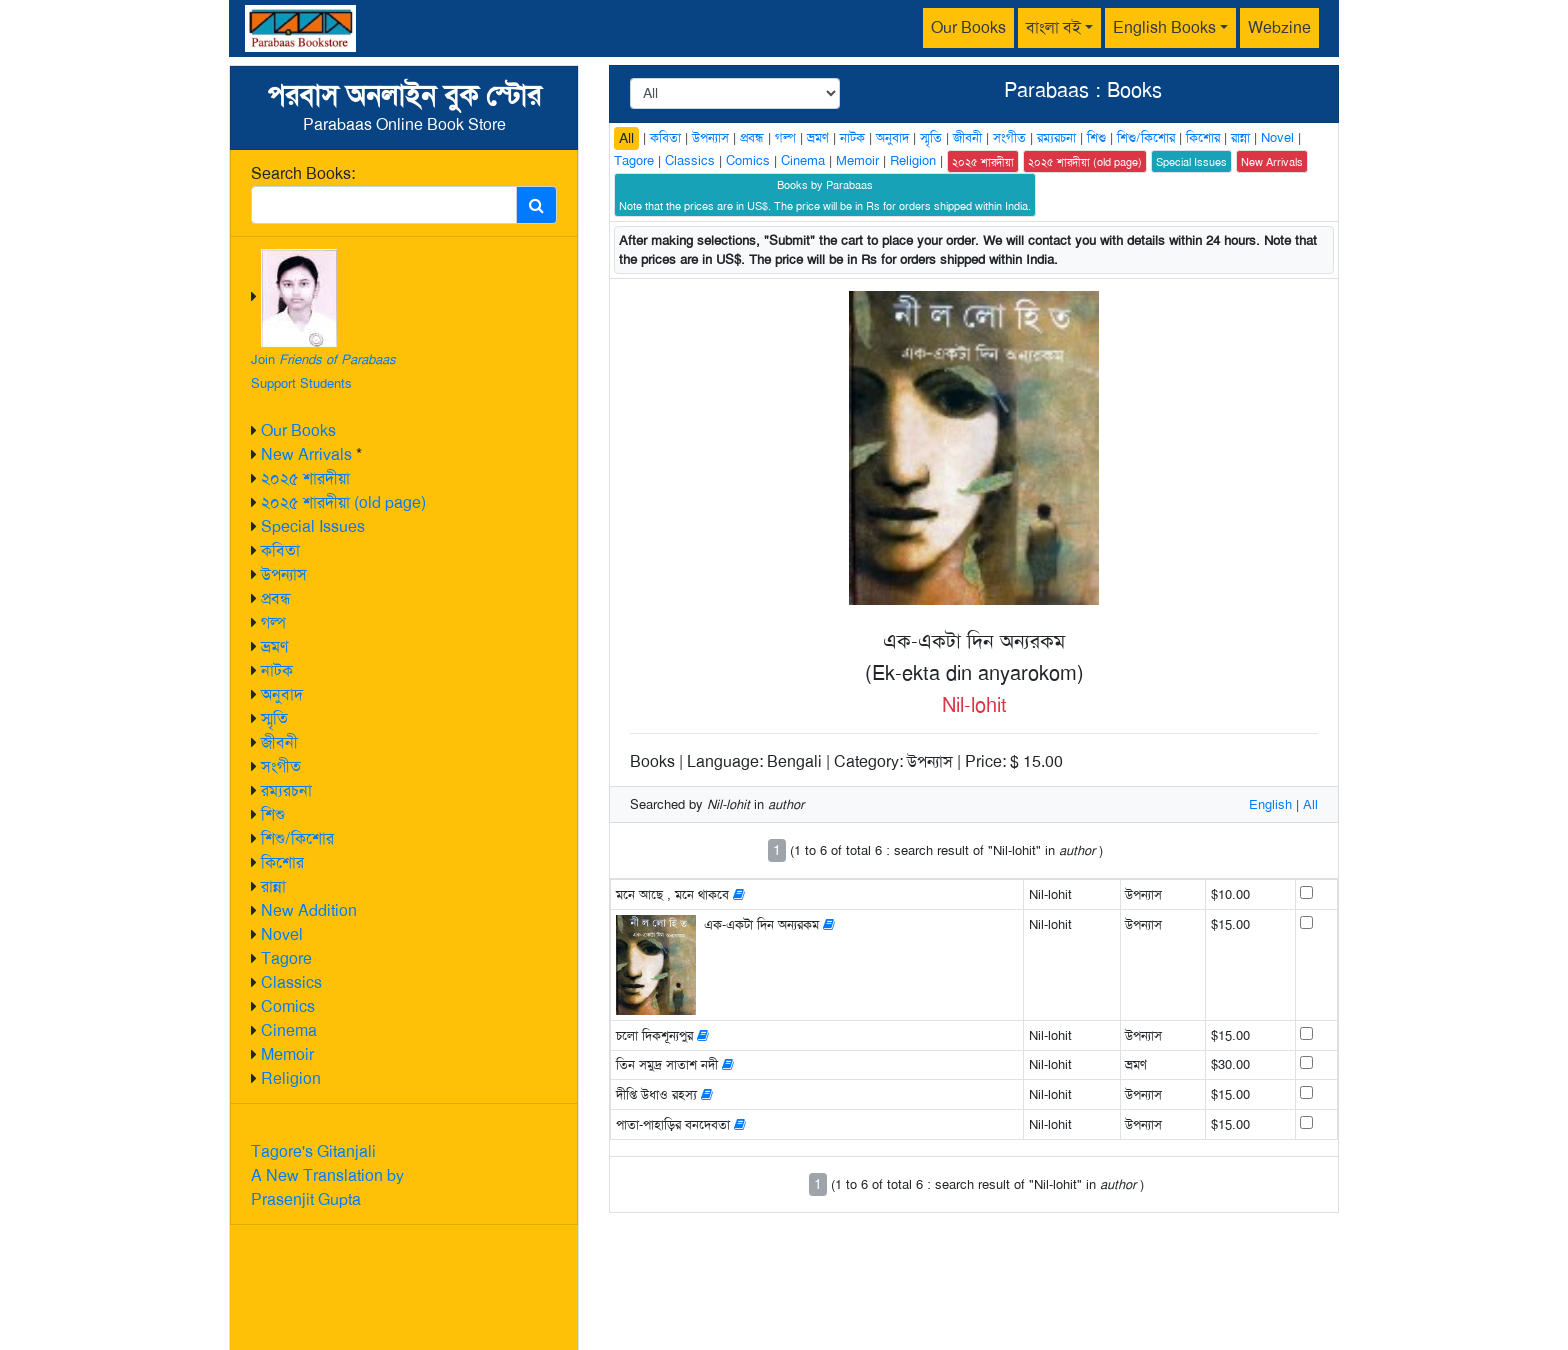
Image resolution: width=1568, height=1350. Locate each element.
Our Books (968, 27)
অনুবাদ (282, 694)
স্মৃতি (274, 718)
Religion (291, 1078)
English (1270, 804)
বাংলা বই (1053, 27)
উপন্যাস (284, 574)
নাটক (277, 670)
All (626, 138)
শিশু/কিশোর (297, 838)
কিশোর (282, 862)
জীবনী (279, 742)
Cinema (289, 1030)
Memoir (287, 1054)
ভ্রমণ (274, 646)
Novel (282, 934)
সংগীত (281, 766)
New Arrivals (306, 454)
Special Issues (313, 526)
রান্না (273, 886)
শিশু (273, 814)
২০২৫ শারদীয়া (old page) (343, 502)
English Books (1164, 27)
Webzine (1279, 27)
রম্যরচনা (286, 790)
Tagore (286, 958)
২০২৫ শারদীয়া (305, 478)
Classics (291, 982)
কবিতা (280, 550)
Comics (288, 1006)
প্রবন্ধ (276, 598)
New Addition (309, 910)
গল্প (273, 622)
